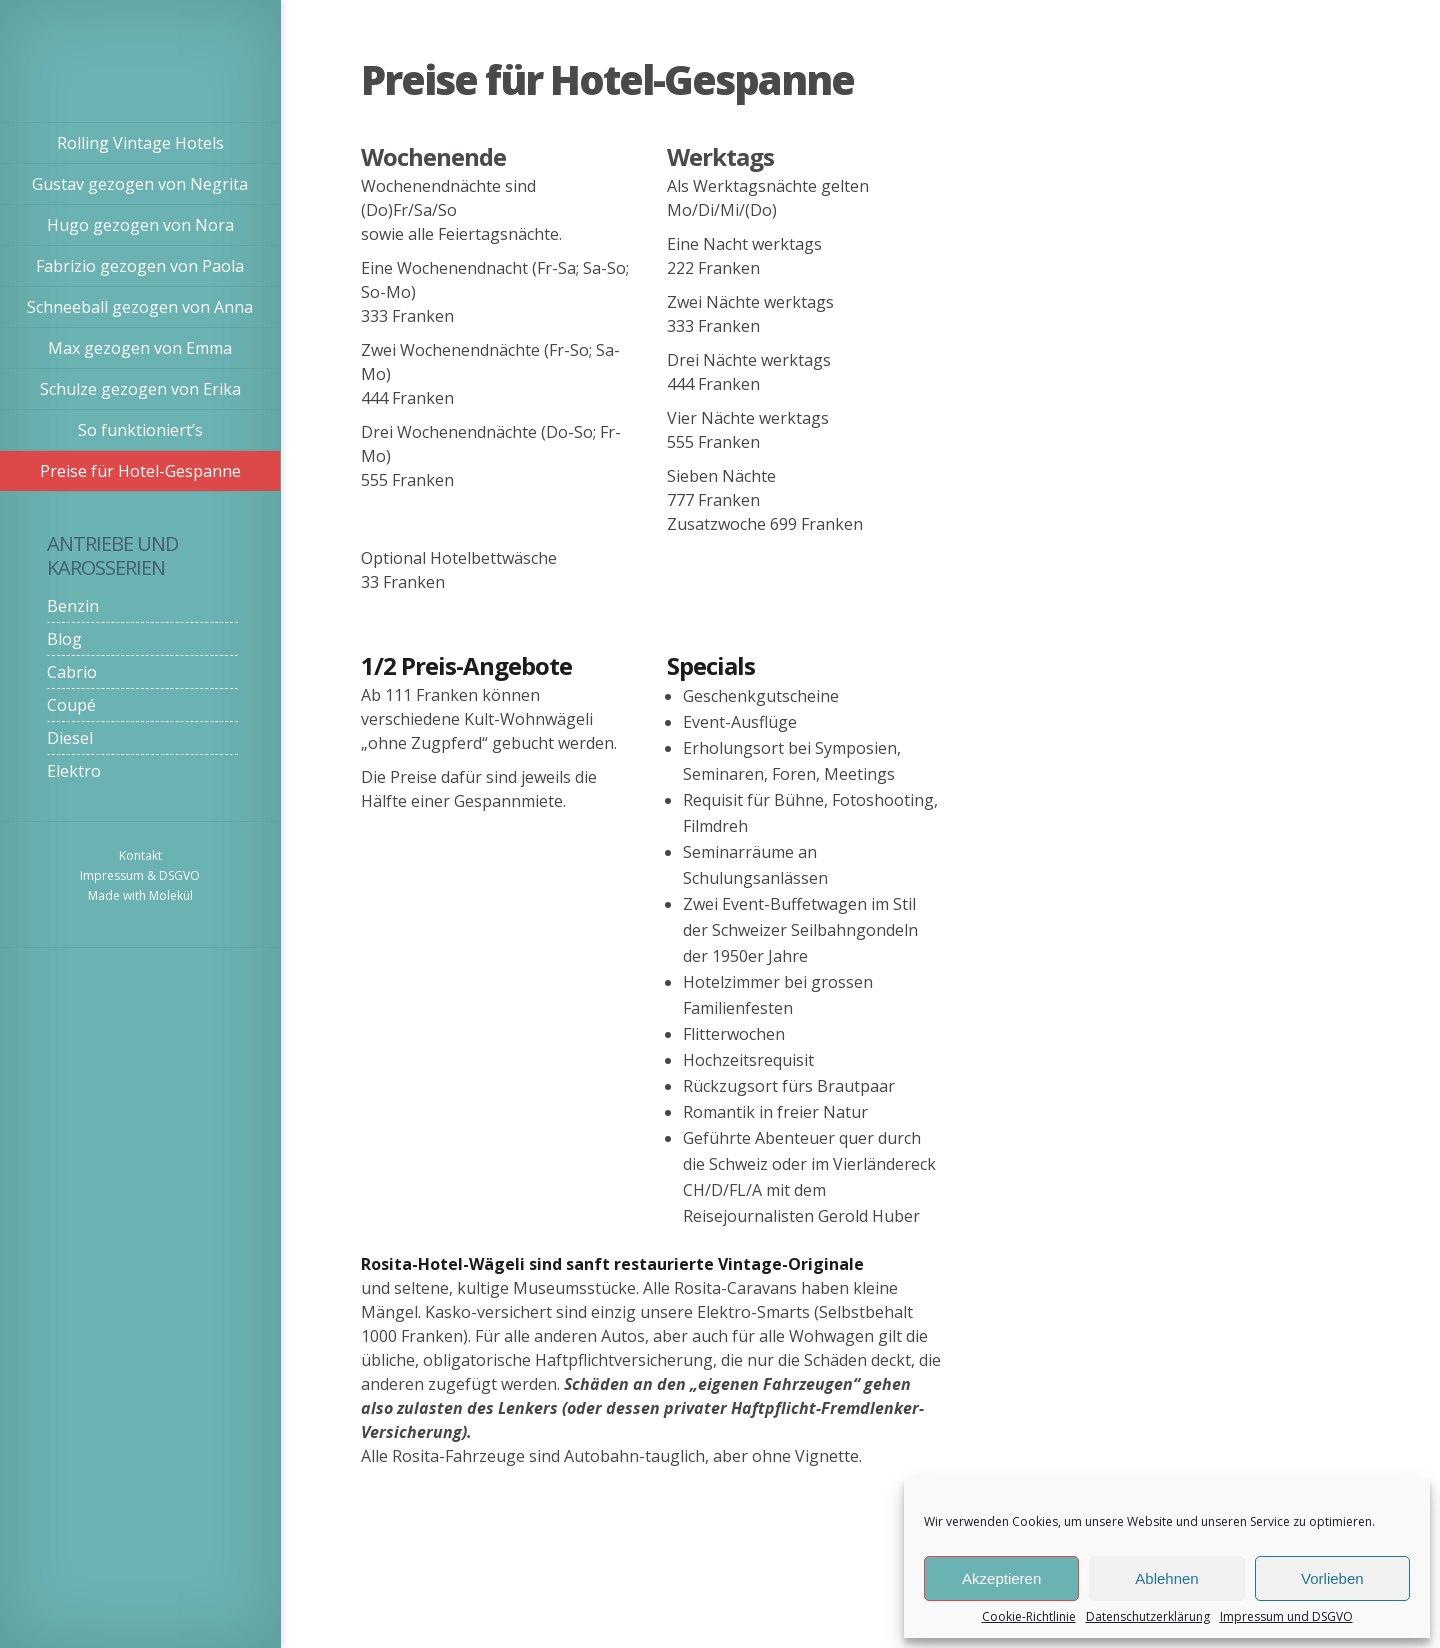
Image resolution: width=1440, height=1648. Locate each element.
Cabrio (72, 672)
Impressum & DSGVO (140, 875)
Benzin (73, 606)
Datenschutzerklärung (1148, 1617)
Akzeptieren (1001, 1578)
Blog (64, 639)
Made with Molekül (140, 895)
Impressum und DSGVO (1286, 1617)
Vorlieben (1332, 1578)
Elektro (74, 771)
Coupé (71, 705)
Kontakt (140, 855)
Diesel (70, 738)
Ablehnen (1166, 1578)
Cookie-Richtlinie (1029, 1617)
